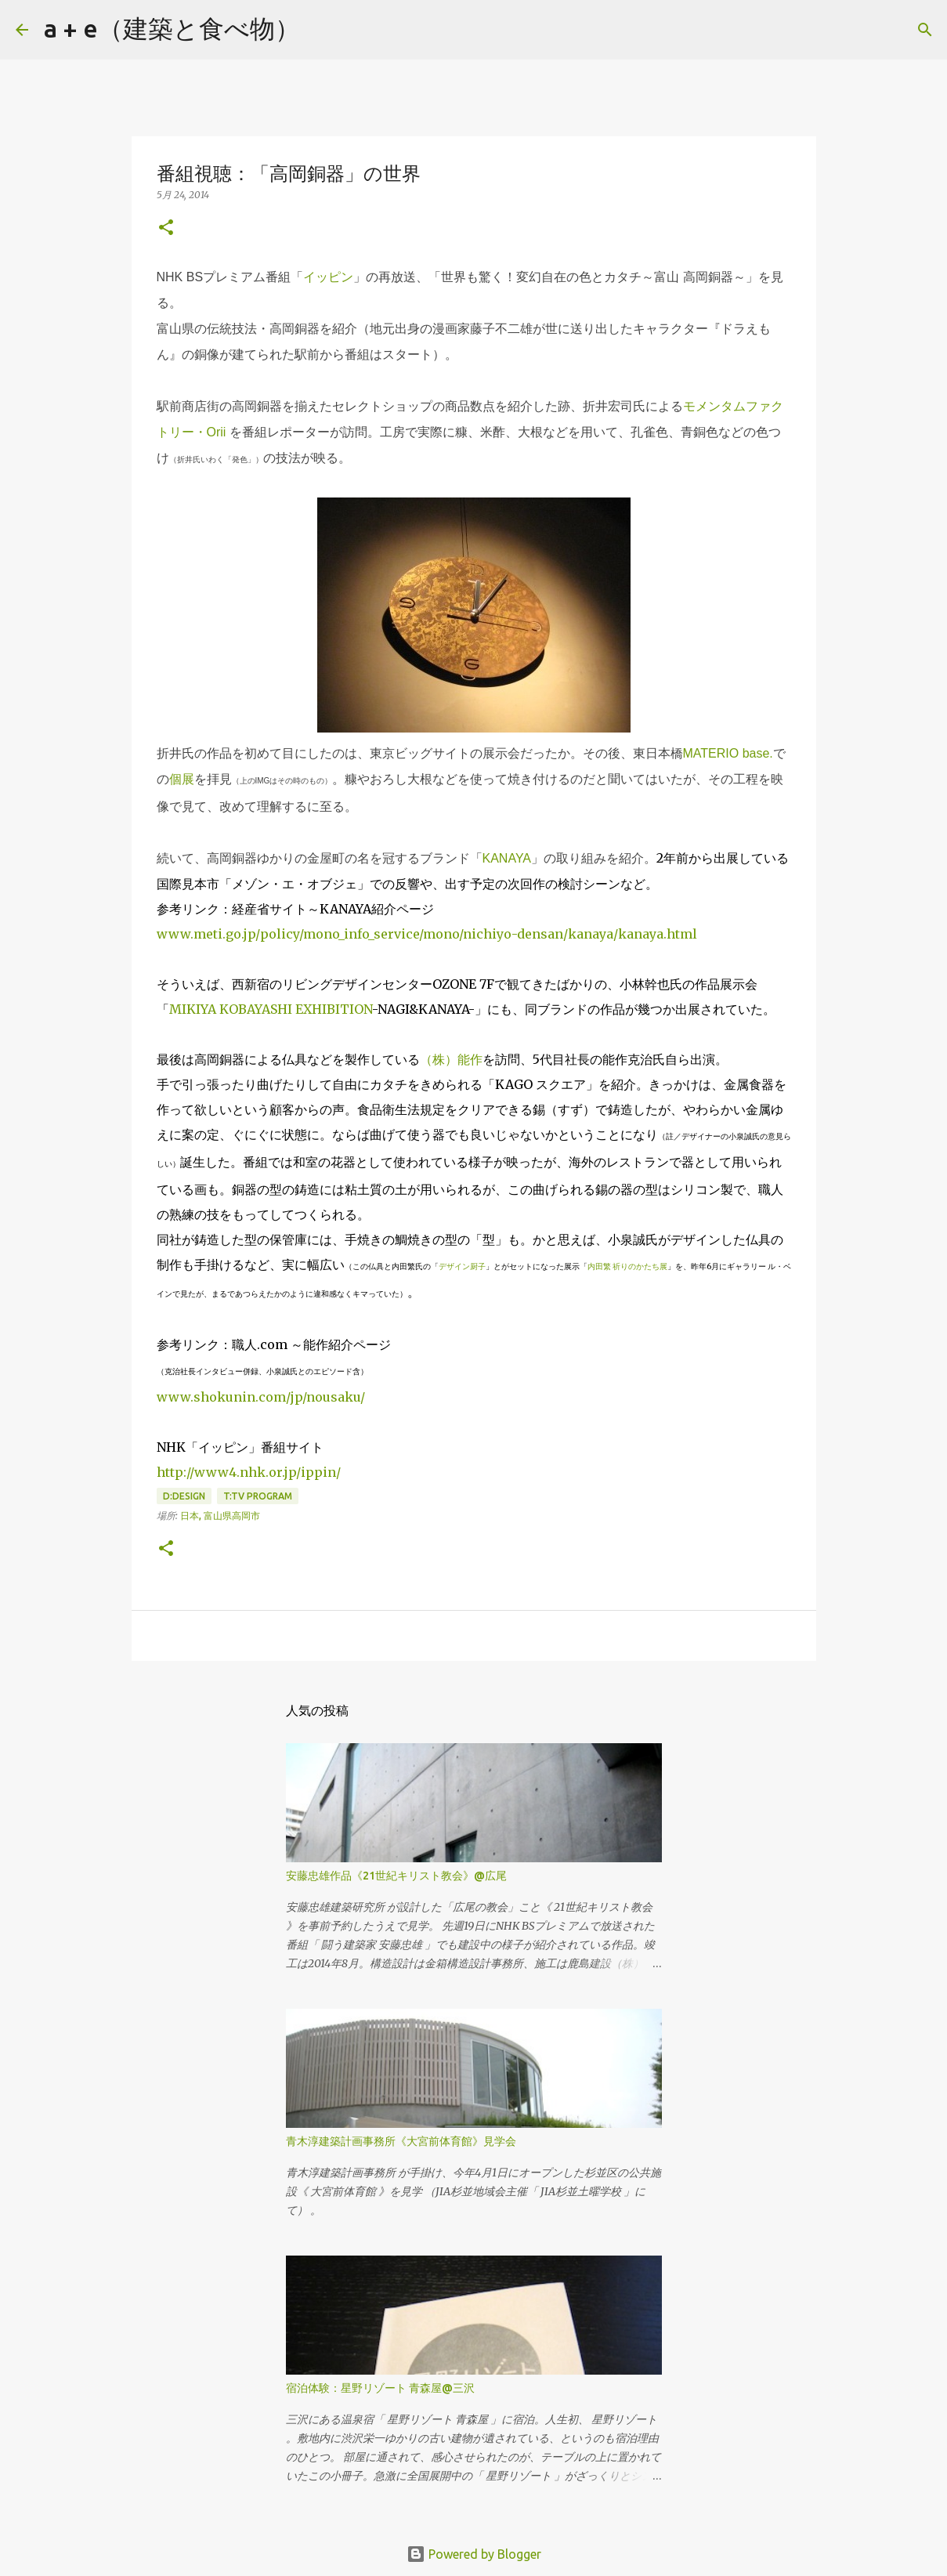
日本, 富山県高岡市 (220, 1516)
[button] (166, 228)
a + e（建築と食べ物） (172, 28)
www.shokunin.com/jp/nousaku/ (261, 1397)
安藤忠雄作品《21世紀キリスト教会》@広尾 (396, 1875)
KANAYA (507, 858)
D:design (184, 1496)
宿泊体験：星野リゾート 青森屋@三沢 (380, 2388)
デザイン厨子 (462, 1266)
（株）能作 (451, 1059)
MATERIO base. (728, 753)
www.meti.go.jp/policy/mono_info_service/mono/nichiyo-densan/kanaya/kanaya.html (427, 934)
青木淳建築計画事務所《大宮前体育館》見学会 (401, 2141)
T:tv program (257, 1496)
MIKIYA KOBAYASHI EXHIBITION (270, 1009)
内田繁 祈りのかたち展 (627, 1266)
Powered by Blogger (474, 2554)
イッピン (328, 277)
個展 (181, 779)
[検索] (322, 30)
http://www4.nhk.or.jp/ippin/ (249, 1472)
